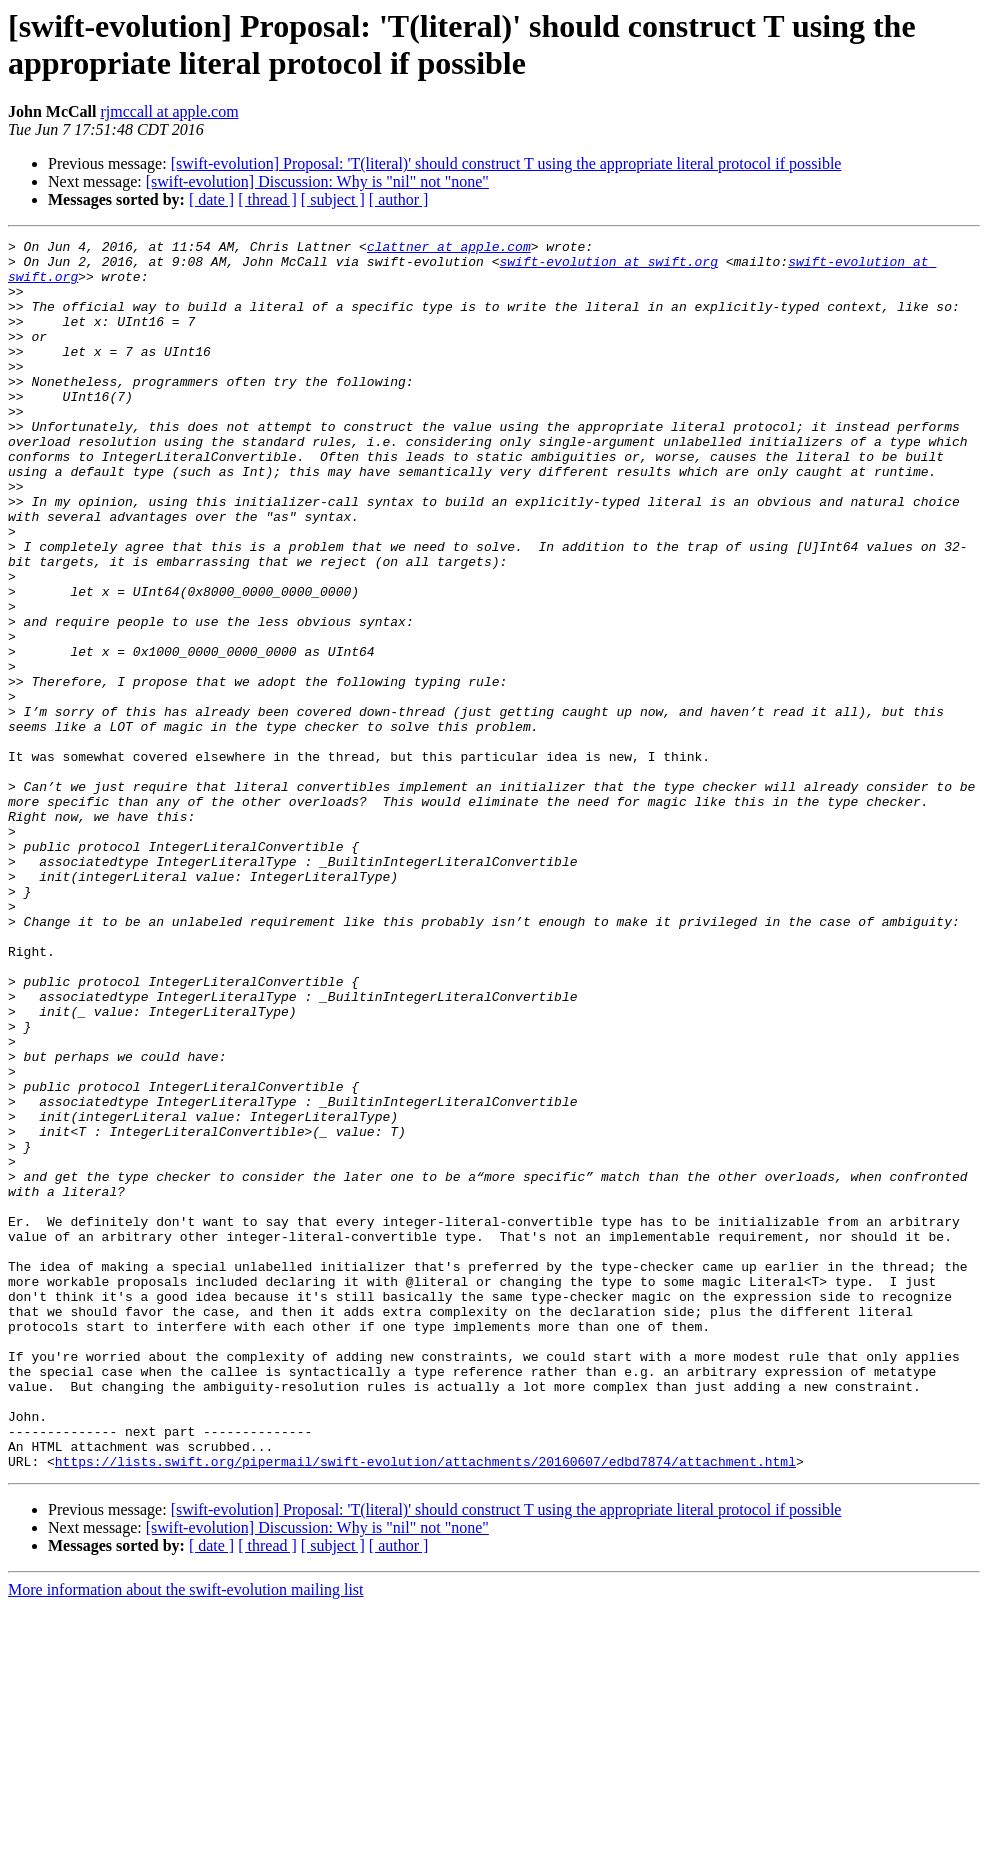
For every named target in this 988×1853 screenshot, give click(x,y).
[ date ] (211, 199)
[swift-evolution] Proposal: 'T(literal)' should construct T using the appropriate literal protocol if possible (506, 163)
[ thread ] (267, 199)
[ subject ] (333, 199)
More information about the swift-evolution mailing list (186, 1835)
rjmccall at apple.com (169, 111)
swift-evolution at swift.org (608, 267)
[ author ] (399, 199)
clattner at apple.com (449, 249)
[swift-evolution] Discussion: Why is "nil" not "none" (317, 181)
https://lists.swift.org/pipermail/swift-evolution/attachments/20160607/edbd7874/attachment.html (425, 1707)
